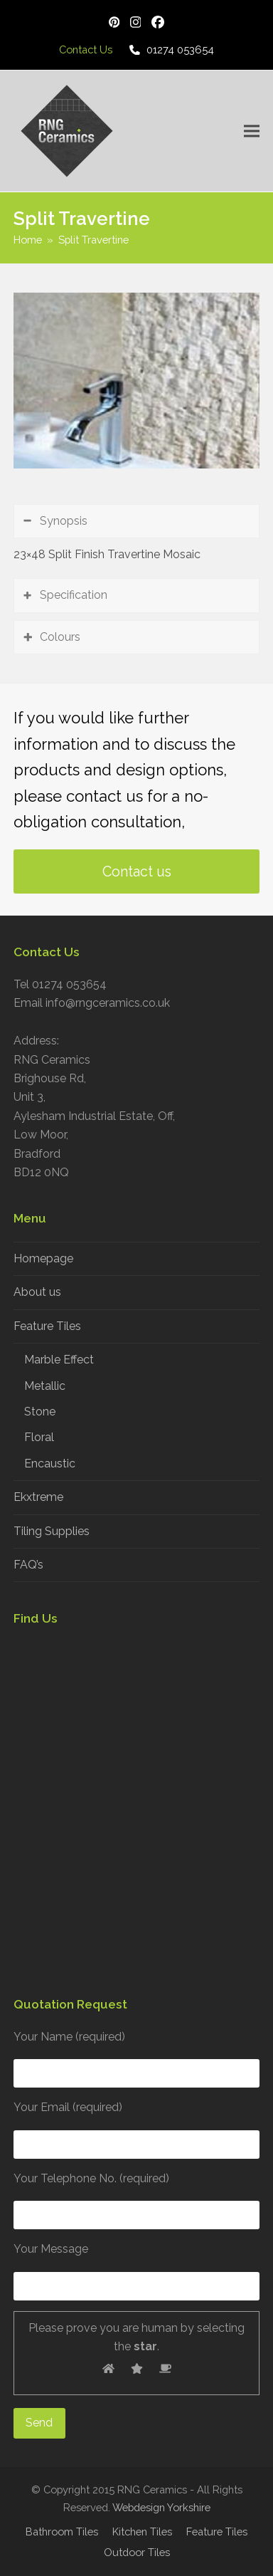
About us (37, 1292)
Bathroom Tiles (62, 2531)
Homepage (43, 1258)
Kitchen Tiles (142, 2531)
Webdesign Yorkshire (161, 2507)
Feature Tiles (47, 1326)
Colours (60, 637)
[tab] (136, 521)
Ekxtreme (38, 1497)
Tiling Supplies (52, 1531)
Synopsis (63, 521)
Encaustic (49, 1463)
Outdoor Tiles (137, 2552)
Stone (39, 1411)
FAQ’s (28, 1564)
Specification (73, 595)
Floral (39, 1437)
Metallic (44, 1386)
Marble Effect (59, 1359)
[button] (251, 131)
